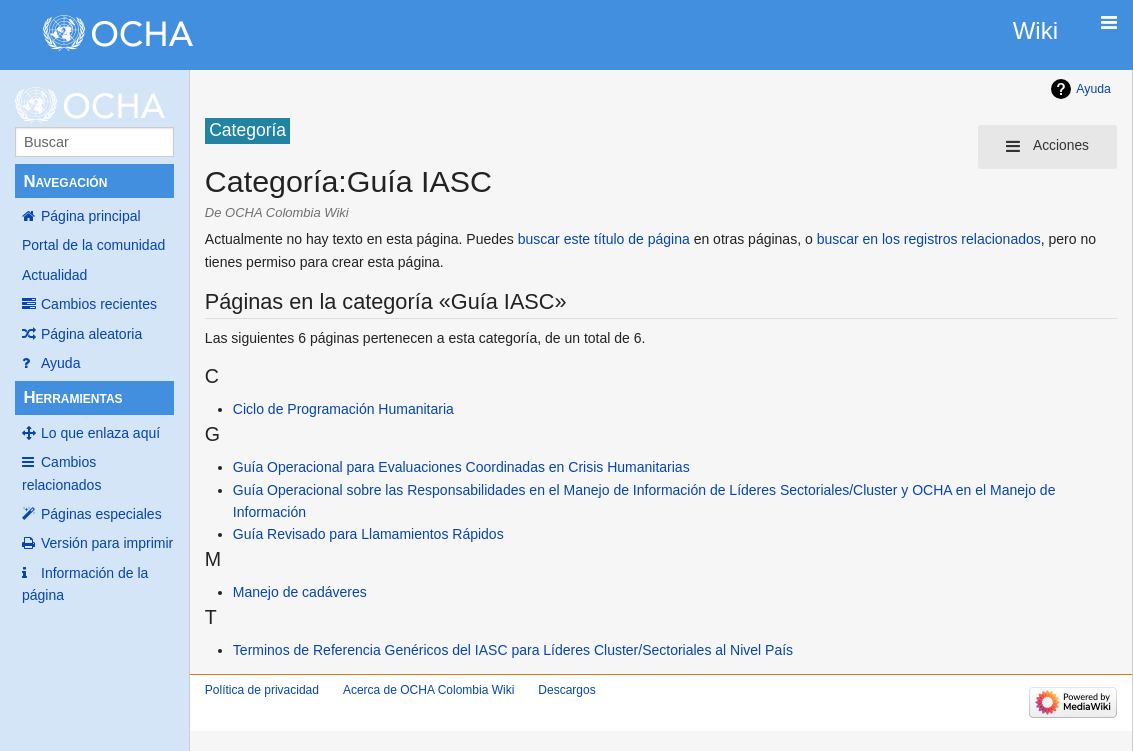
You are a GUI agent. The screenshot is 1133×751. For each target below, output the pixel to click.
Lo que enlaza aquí (100, 433)
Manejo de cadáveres (300, 592)
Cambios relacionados (61, 473)
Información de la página (85, 584)
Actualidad (54, 275)
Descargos (566, 690)
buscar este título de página (604, 239)
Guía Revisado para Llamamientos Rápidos (368, 534)
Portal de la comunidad (93, 245)
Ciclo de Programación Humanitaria (343, 409)
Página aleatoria (91, 334)
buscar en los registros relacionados (929, 239)
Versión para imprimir (107, 543)
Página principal (91, 216)
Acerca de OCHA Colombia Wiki (428, 690)
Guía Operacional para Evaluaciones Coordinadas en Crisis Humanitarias (461, 467)
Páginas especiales (101, 514)
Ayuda (60, 363)
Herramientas (72, 397)
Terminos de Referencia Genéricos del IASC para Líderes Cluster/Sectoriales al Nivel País (513, 650)
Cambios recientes (99, 304)
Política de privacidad (262, 690)
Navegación (65, 181)
